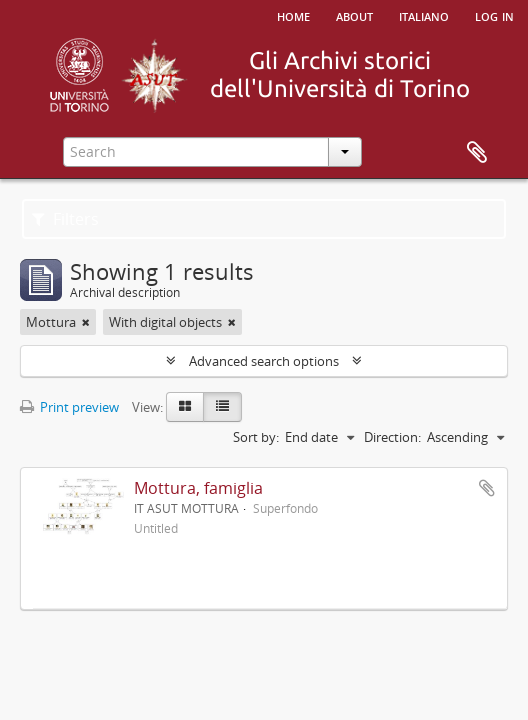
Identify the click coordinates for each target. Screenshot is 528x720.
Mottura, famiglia (198, 488)
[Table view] (222, 407)
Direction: (392, 437)
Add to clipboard (487, 488)
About (354, 15)
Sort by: (256, 437)
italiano (424, 15)
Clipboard (477, 153)
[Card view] (185, 407)
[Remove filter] (86, 322)
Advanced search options (264, 361)
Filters (65, 219)
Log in (494, 15)
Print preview (69, 407)
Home (293, 15)
